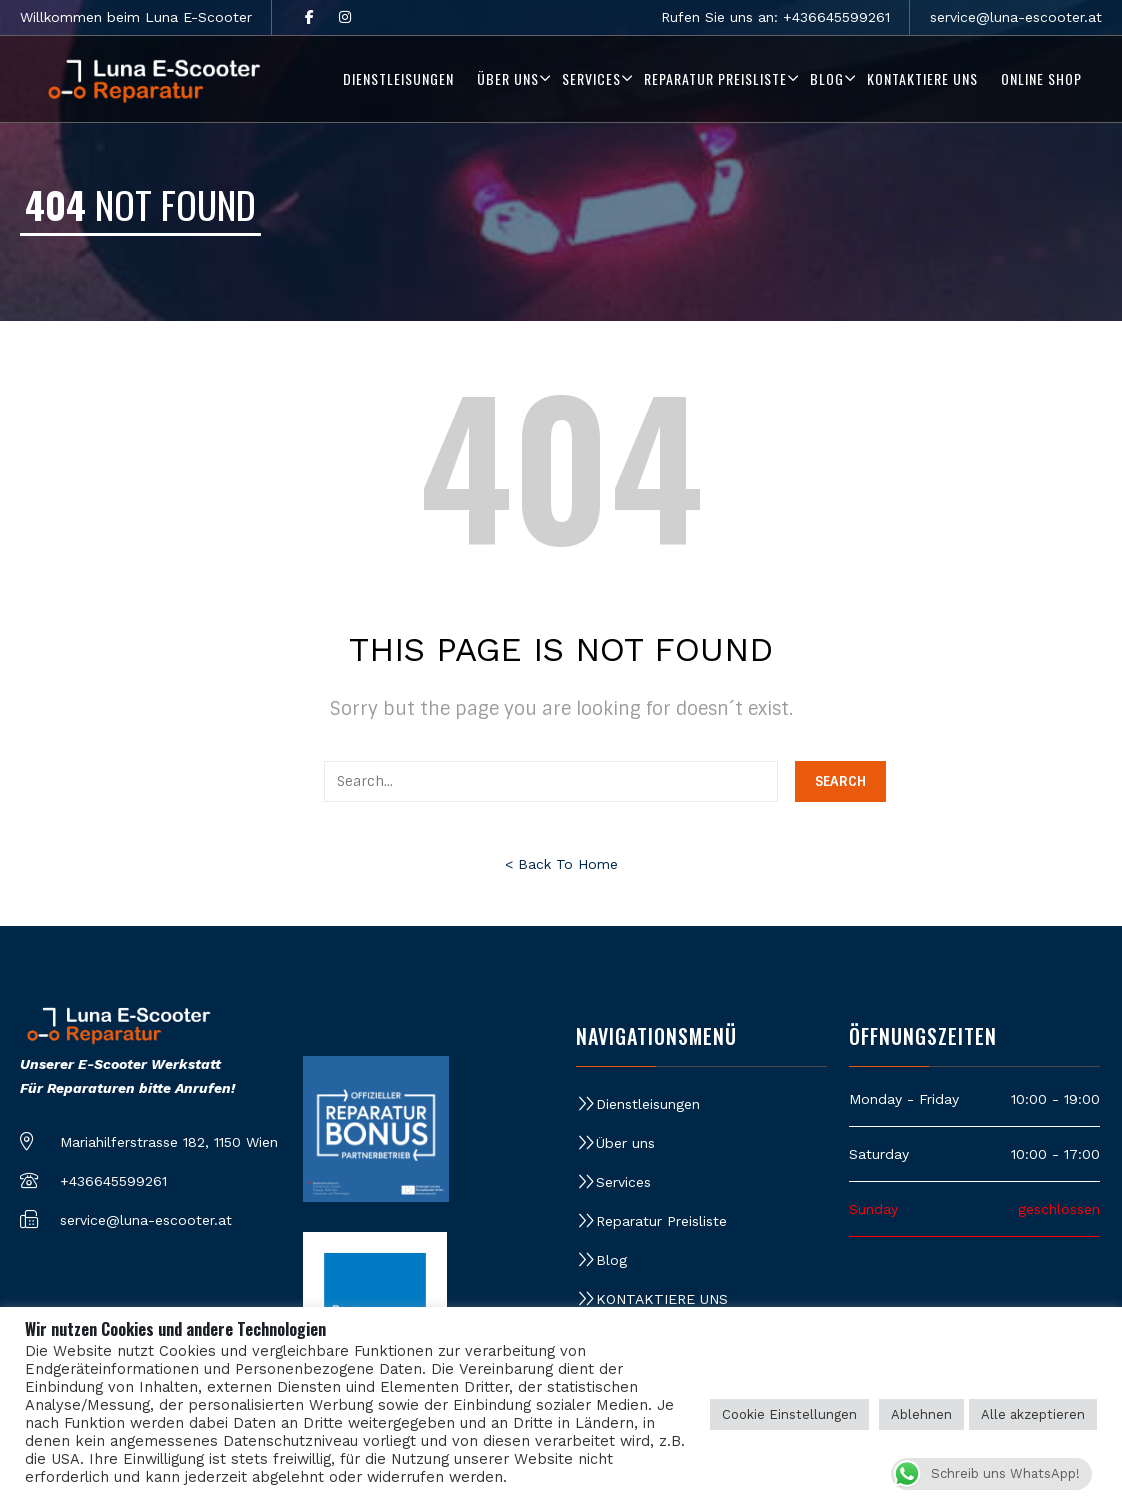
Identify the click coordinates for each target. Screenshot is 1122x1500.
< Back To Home (561, 864)
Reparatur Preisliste (661, 1221)
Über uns (625, 1143)
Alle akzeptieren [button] (1033, 1414)
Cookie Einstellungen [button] (789, 1414)
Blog (611, 1260)
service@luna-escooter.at (1016, 17)
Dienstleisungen (648, 1104)
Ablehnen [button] (921, 1414)
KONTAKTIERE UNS (662, 1299)
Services (623, 1182)
